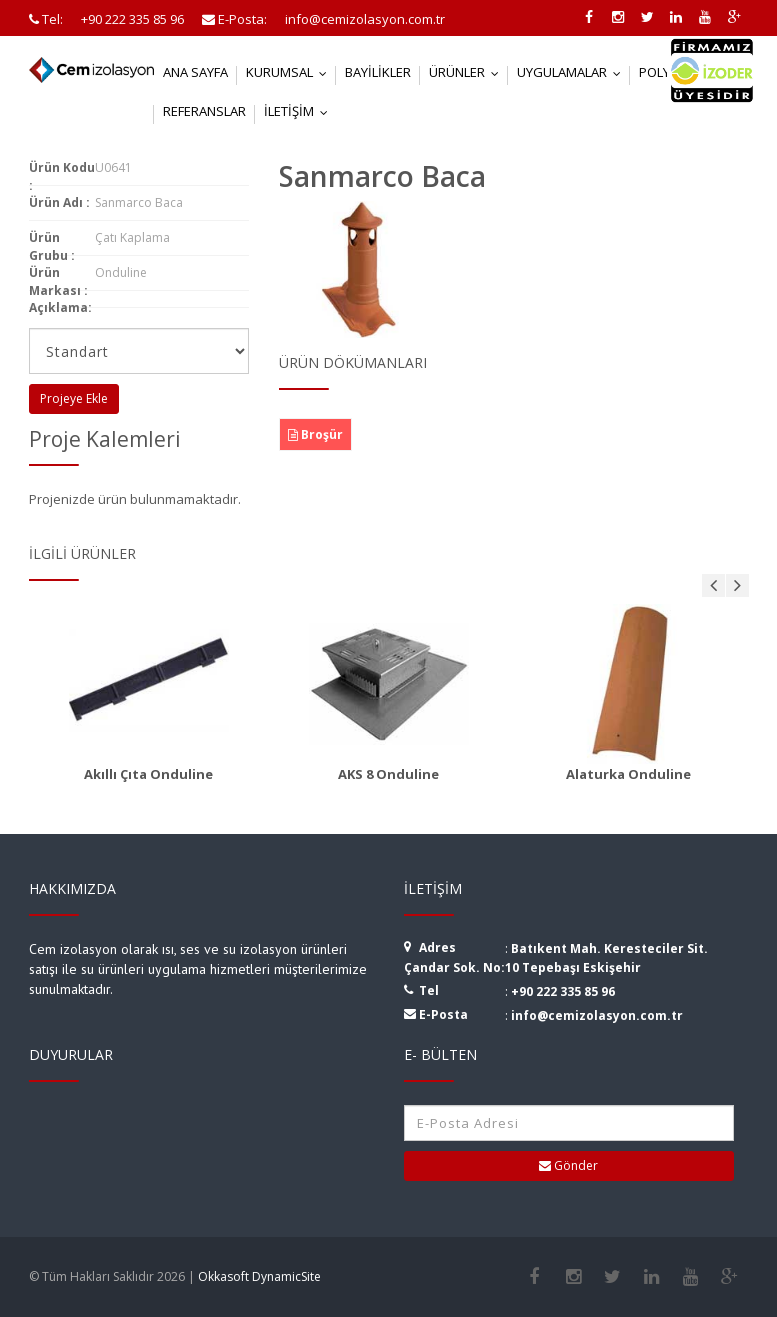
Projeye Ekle (74, 398)
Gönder (568, 1165)
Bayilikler (378, 72)
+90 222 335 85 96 (563, 991)
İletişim (300, 111)
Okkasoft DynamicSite (259, 1276)
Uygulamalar (573, 72)
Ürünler (468, 72)
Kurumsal (291, 72)
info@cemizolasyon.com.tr (597, 1015)
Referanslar (204, 111)
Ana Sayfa (195, 72)
